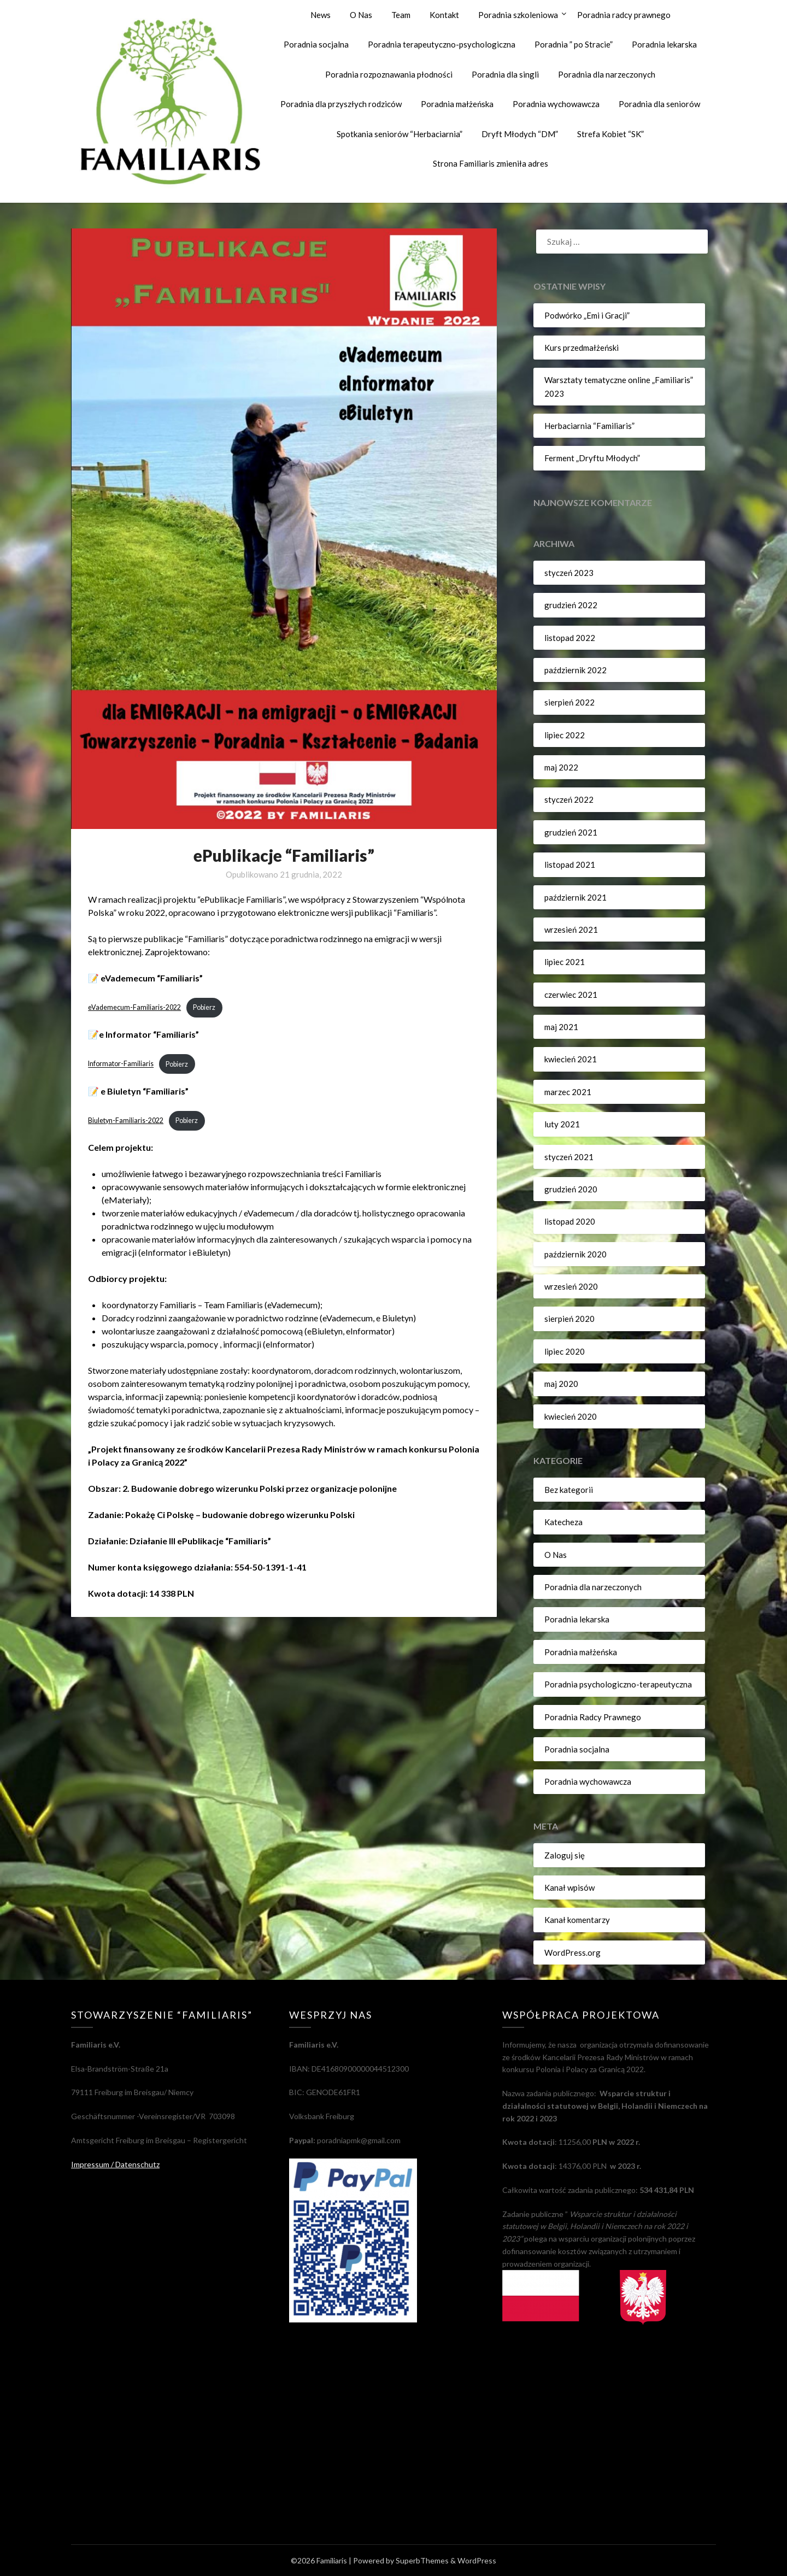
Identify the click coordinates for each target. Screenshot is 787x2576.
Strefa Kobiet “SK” (610, 134)
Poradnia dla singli (505, 74)
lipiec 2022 (564, 735)
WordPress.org (572, 1952)
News (320, 15)
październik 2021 (575, 897)
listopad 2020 (569, 1221)
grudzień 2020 (570, 1189)
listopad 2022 (569, 638)
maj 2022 (561, 767)
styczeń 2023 (569, 573)
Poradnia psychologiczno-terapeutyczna (618, 1684)
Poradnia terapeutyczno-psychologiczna (441, 44)
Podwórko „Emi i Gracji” (587, 315)
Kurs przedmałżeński (581, 347)
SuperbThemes (422, 2560)
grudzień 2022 (570, 605)
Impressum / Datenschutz (115, 2164)
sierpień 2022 (569, 702)
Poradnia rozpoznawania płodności (389, 74)
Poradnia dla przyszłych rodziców (341, 104)
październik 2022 (575, 670)
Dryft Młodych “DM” (519, 134)
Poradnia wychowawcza (556, 104)
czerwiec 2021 (570, 994)
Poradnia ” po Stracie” (574, 44)
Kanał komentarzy (577, 1920)
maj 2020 (561, 1384)
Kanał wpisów (569, 1887)
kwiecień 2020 (570, 1416)
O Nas (361, 15)
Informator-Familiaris (121, 1064)
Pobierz (205, 1007)
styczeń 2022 (569, 799)
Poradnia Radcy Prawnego (592, 1717)
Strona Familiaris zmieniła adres (490, 163)
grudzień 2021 (570, 832)
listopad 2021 (569, 864)
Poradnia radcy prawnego (624, 15)
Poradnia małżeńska (457, 104)
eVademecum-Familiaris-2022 (134, 1007)
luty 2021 (562, 1124)
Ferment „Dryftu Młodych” (592, 458)
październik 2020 (575, 1254)
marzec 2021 (567, 1092)
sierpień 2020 (569, 1319)
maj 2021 (561, 1027)
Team (400, 15)
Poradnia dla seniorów (659, 104)
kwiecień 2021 (570, 1059)
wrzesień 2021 (571, 929)
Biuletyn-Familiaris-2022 (126, 1121)
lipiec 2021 (564, 962)
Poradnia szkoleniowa (518, 15)
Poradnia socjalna (316, 44)
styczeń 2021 (569, 1157)
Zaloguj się (564, 1855)
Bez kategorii (568, 1490)
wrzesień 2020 (571, 1286)
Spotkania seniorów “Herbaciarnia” (399, 134)
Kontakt (444, 15)
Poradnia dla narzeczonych (606, 74)
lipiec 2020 (564, 1351)
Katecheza (563, 1522)
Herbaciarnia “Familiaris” (589, 426)
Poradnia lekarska (664, 44)
